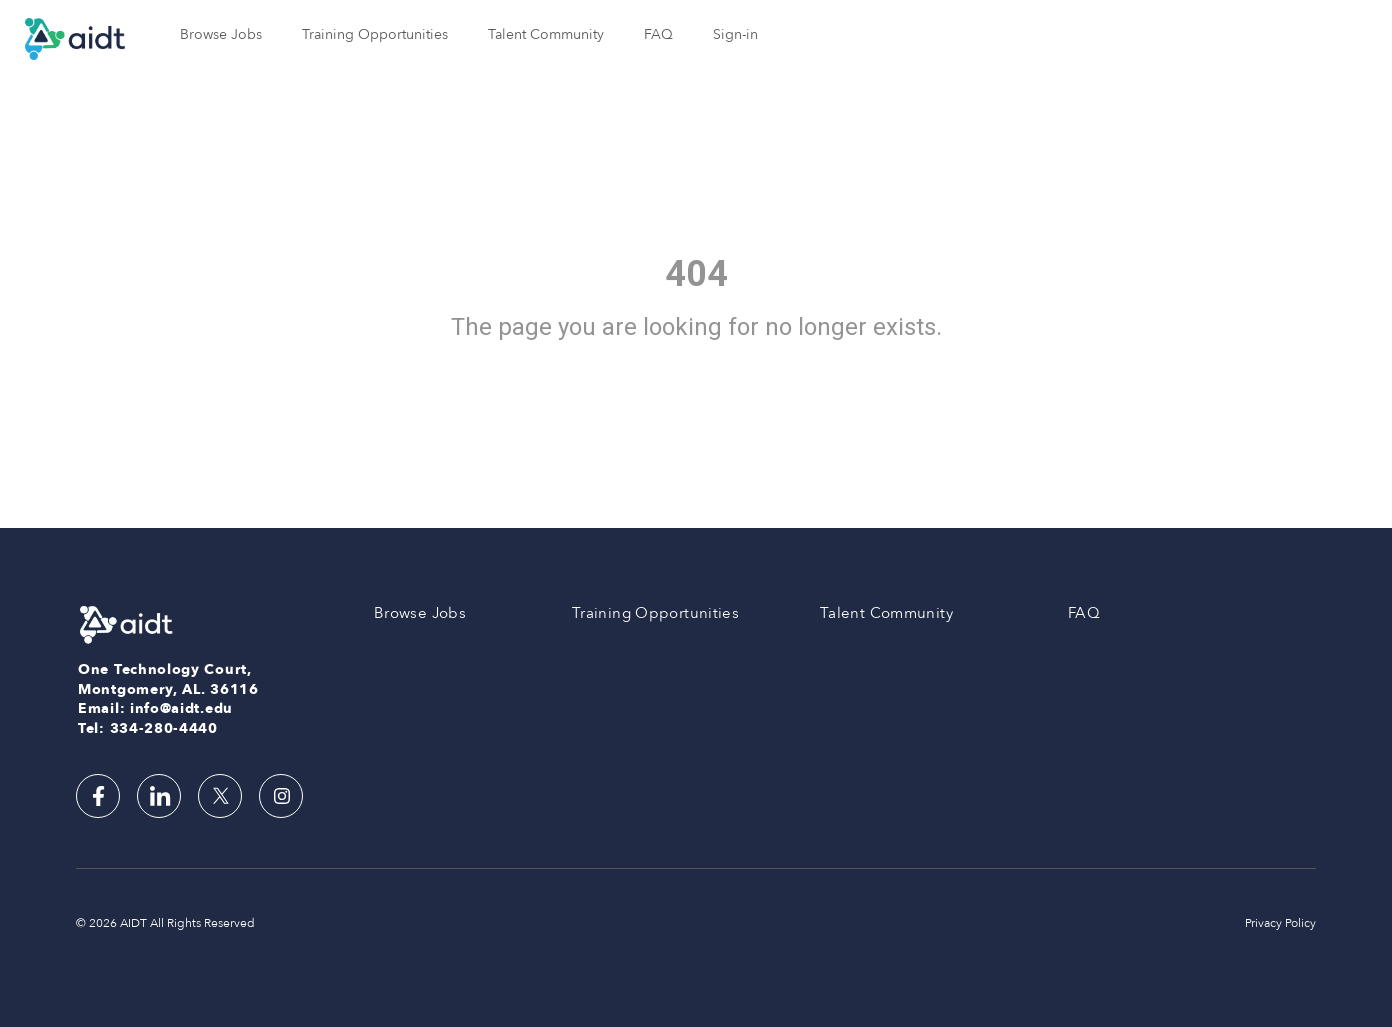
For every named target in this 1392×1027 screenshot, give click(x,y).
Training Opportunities (375, 34)
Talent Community (546, 34)
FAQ (658, 34)
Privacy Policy (1280, 923)
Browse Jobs (221, 34)
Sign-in (735, 34)
